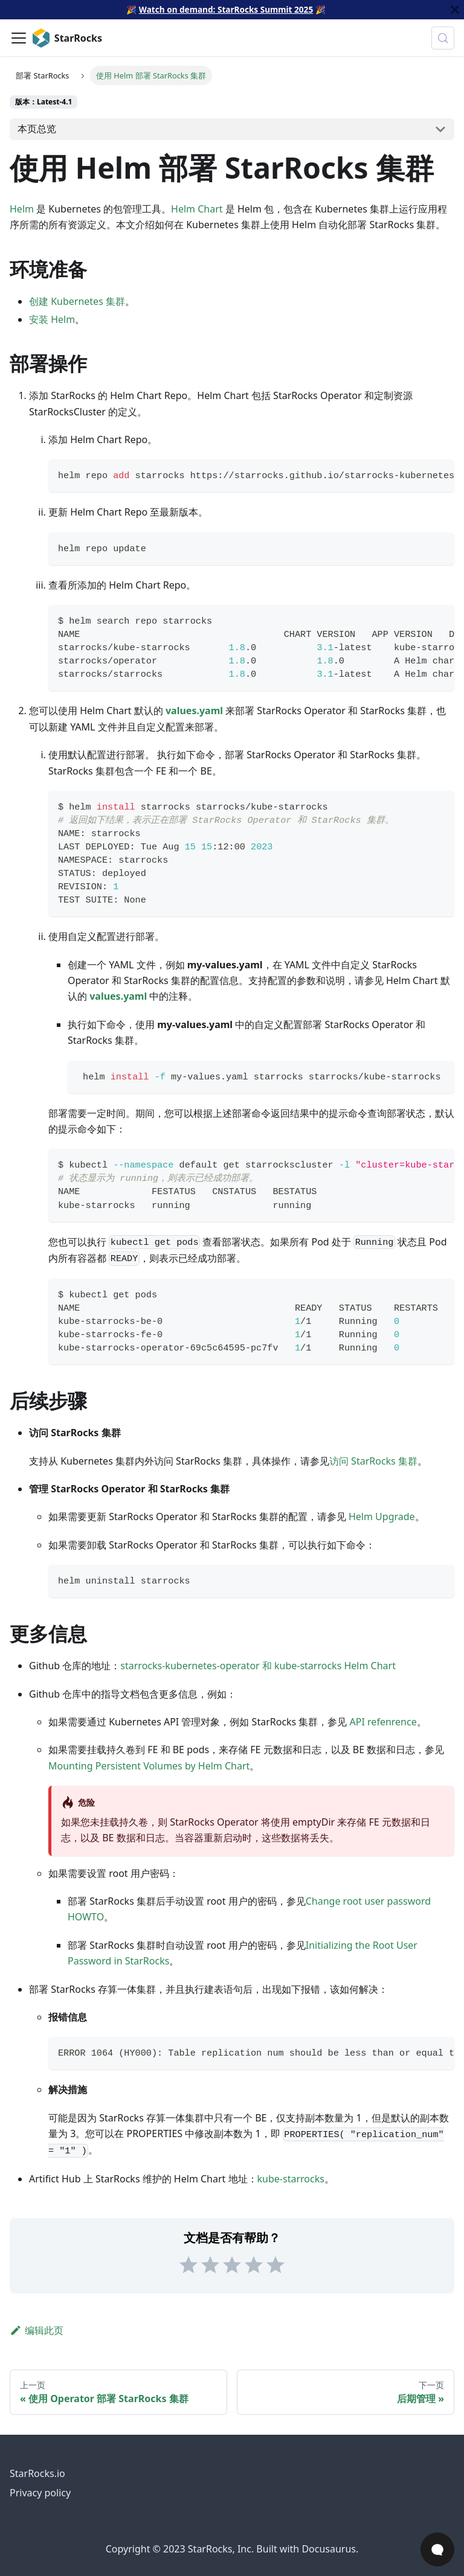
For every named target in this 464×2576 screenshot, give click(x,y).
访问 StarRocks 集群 (373, 1461)
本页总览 (37, 128)
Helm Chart (197, 209)
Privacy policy (40, 2492)
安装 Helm (52, 319)
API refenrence (383, 1721)
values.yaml (194, 710)
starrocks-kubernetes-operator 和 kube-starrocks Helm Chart (258, 1665)
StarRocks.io (37, 2473)
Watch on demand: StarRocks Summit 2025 (226, 9)
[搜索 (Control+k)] (442, 38)
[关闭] (455, 9)
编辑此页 (36, 2330)
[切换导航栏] (19, 38)
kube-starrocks (290, 2178)
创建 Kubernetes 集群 (77, 301)
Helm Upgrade (382, 1516)
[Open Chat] (437, 2549)
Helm (22, 209)
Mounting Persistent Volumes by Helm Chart (149, 1765)
